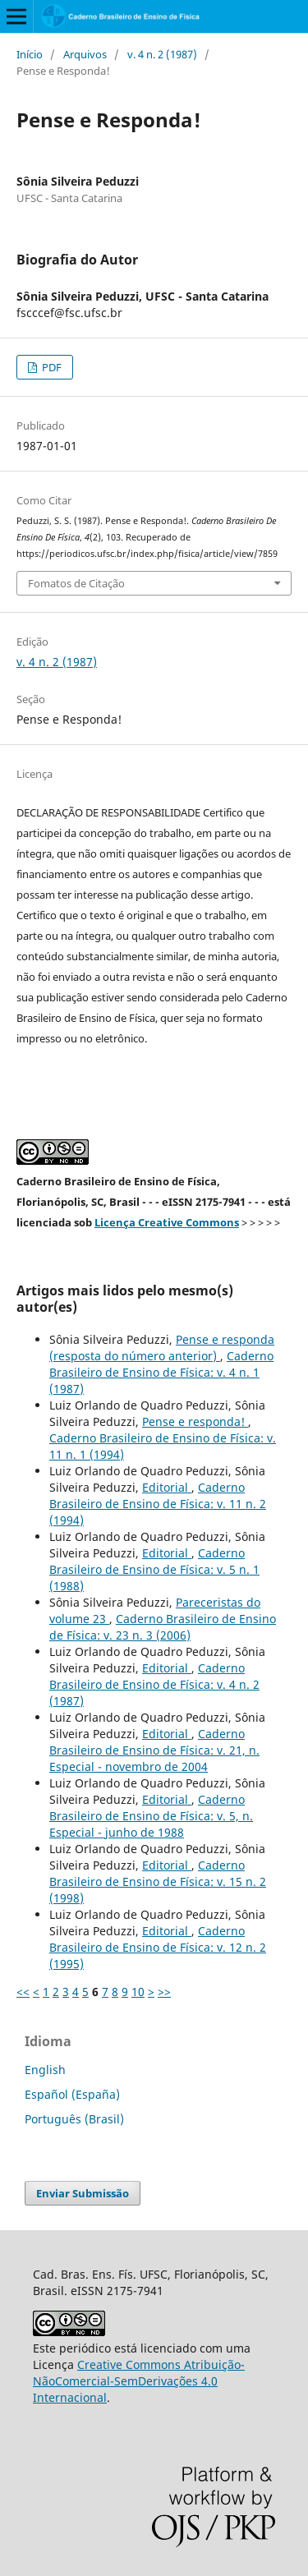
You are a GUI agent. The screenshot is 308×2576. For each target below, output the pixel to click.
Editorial (166, 1487)
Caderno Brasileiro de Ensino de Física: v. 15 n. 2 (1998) (157, 1881)
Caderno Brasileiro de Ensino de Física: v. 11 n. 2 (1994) (157, 1503)
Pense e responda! (195, 1421)
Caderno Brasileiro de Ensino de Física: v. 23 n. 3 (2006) (162, 1627)
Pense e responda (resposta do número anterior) (161, 1348)
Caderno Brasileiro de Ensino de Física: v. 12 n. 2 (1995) (157, 1947)
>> (164, 1991)
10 (138, 1991)
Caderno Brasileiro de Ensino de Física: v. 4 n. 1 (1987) (161, 1372)
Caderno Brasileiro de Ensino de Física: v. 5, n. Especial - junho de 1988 (151, 1816)
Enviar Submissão (82, 2193)
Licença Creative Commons (166, 1222)
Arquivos (85, 54)
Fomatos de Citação (76, 583)
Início (29, 54)
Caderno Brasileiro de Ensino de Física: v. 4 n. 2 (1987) (154, 1684)
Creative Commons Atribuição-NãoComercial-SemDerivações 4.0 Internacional (139, 2381)
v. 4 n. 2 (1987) (162, 54)
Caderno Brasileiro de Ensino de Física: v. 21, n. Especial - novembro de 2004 (154, 1750)
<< (23, 1991)
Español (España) (72, 2094)
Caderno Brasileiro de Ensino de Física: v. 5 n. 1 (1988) (154, 1569)
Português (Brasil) (74, 2119)
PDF (50, 367)
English (45, 2069)
